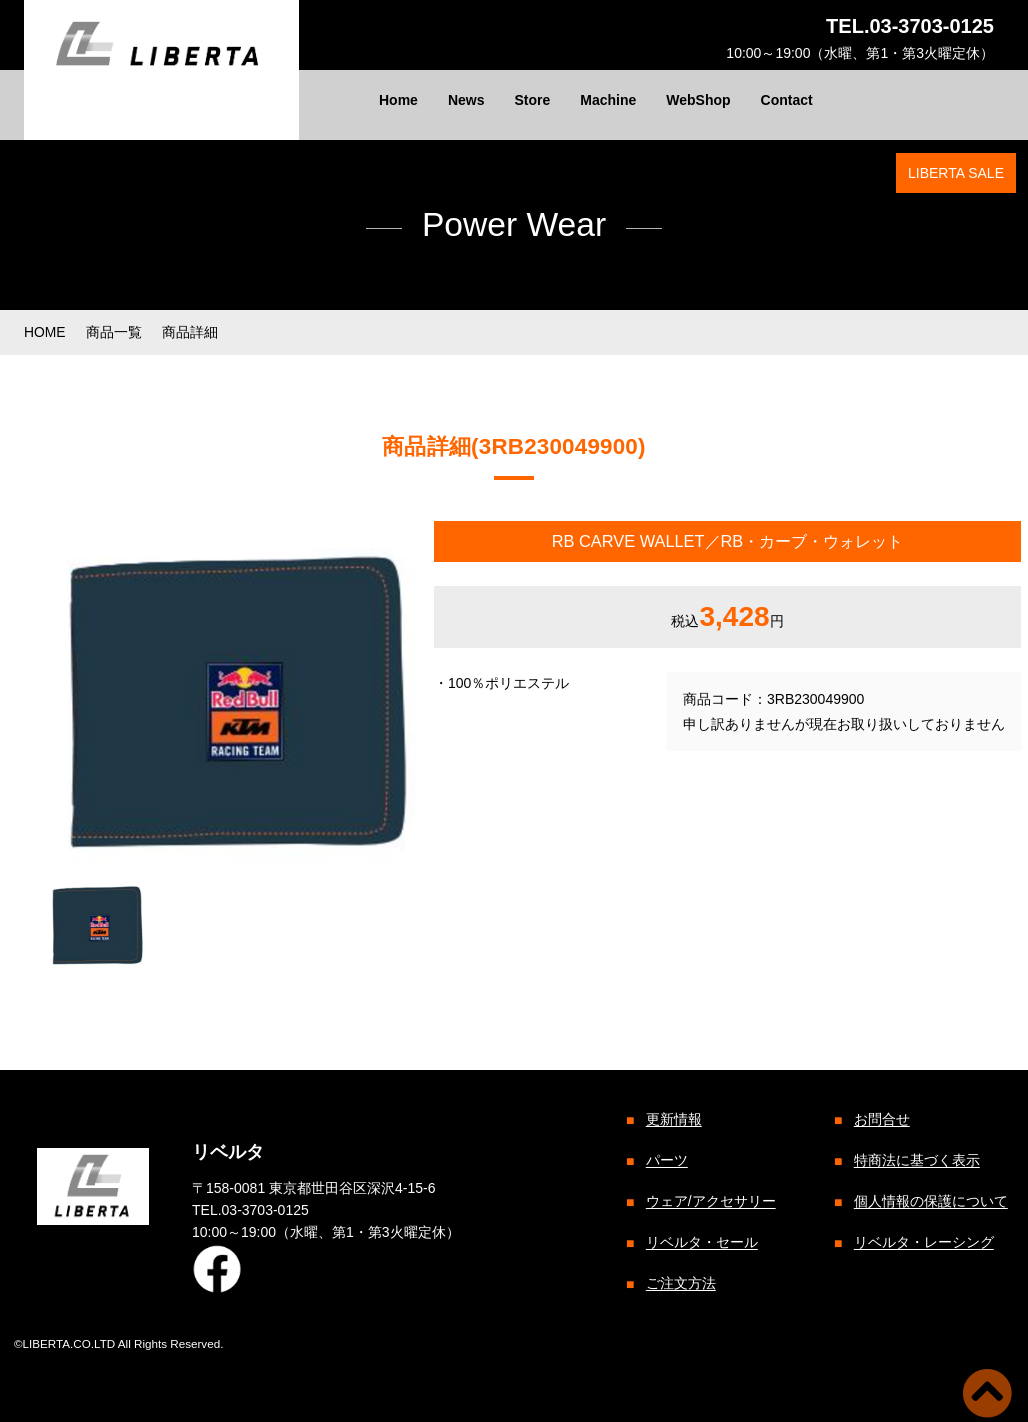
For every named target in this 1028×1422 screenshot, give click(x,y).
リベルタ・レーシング (922, 1243)
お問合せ (880, 1120)
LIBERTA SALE (956, 173)
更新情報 (672, 1120)
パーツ (665, 1161)
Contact (787, 100)
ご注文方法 (679, 1284)
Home (398, 100)
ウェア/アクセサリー (709, 1202)
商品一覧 (114, 332)
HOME (45, 332)
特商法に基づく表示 (915, 1161)
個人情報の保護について (929, 1202)
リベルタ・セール (700, 1243)
